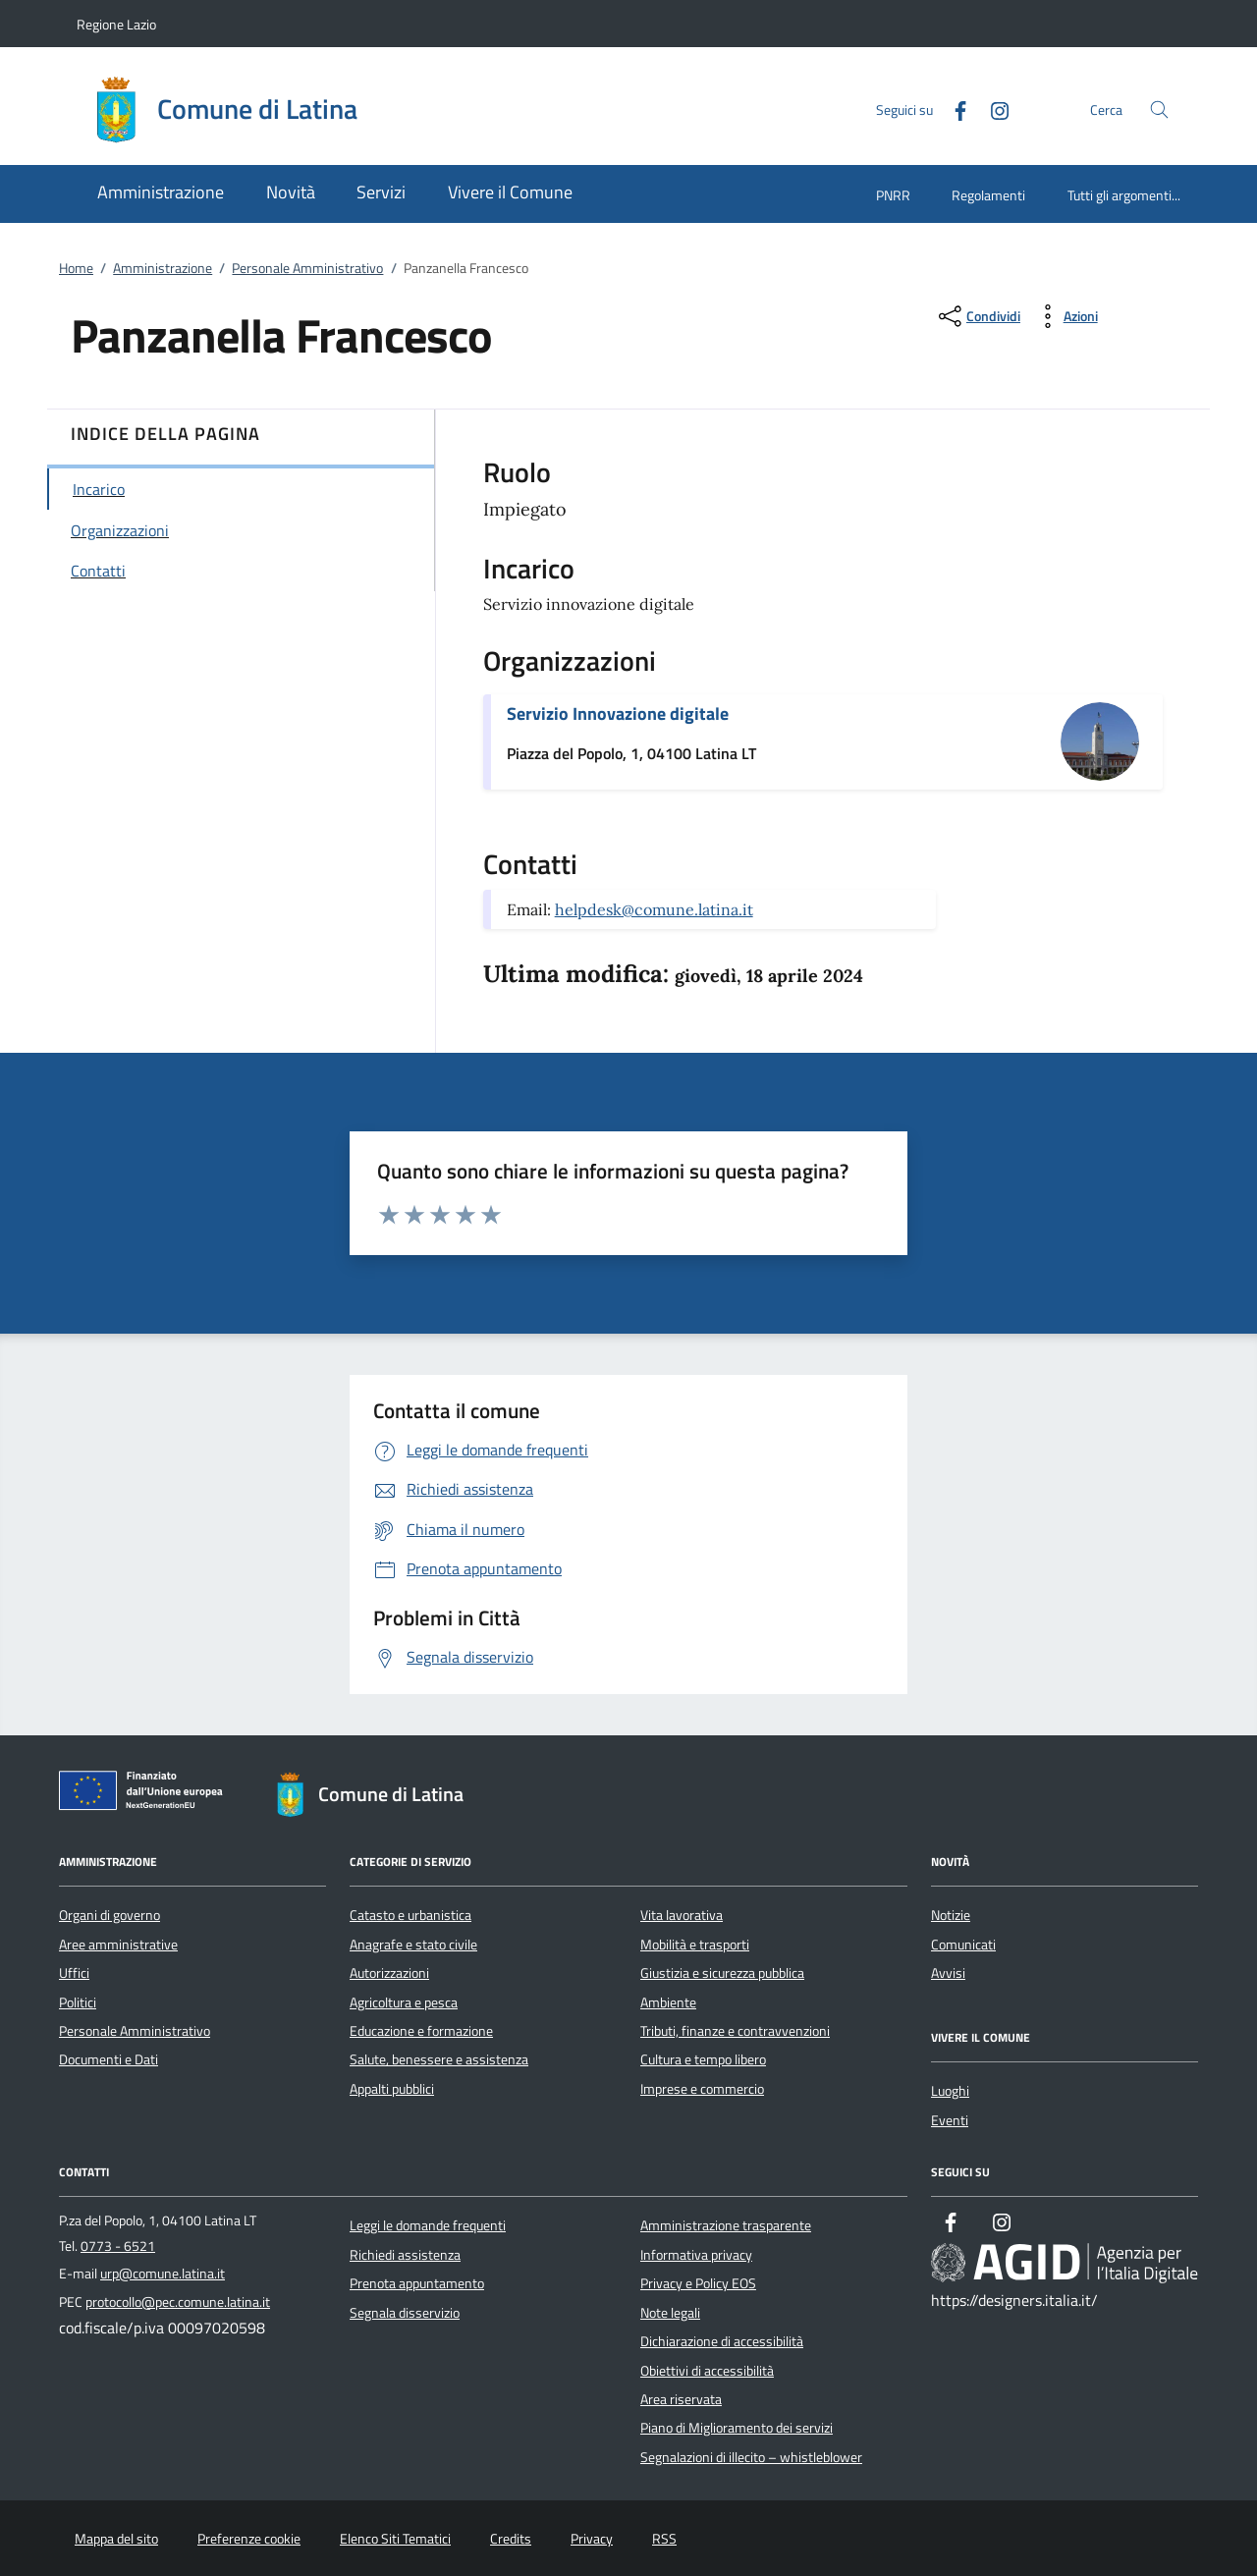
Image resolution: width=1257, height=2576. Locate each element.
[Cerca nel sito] (1159, 109)
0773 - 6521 (118, 2246)
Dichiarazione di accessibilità (721, 2341)
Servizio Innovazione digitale (618, 713)
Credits (510, 2538)
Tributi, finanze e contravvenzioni (735, 2031)
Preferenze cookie (249, 2538)
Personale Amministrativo (307, 268)
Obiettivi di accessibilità (707, 2371)
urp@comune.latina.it (162, 2273)
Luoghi (950, 2091)
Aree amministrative (118, 1944)
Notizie (950, 1915)
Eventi (949, 2120)
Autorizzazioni (389, 1973)
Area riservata (681, 2399)
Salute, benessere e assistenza (439, 2059)
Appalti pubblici (392, 2089)
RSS (664, 2538)
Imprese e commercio (702, 2089)
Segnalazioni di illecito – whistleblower (751, 2457)
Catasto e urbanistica (410, 1915)
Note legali (670, 2313)
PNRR (893, 195)
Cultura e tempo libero (703, 2059)
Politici (77, 2002)
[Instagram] (991, 108)
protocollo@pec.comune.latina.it (177, 2302)
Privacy (592, 2538)
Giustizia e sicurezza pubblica (722, 1973)
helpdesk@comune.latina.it (654, 909)
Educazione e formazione (421, 2031)
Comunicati (963, 1944)
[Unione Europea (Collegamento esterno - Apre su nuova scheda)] (146, 1794)
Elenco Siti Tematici (395, 2538)
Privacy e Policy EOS (698, 2283)
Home (76, 268)
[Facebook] (952, 108)
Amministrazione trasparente (725, 2225)
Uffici (74, 1973)
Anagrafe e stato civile (413, 1944)
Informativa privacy (696, 2255)
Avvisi (948, 1973)
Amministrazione (162, 268)
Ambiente (668, 2002)
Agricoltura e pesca (404, 2002)
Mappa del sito (116, 2538)
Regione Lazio (116, 24)
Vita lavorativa (681, 1915)
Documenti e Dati (108, 2059)
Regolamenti (988, 195)
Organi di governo (109, 1915)
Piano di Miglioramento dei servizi (736, 2428)
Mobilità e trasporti (694, 1944)
